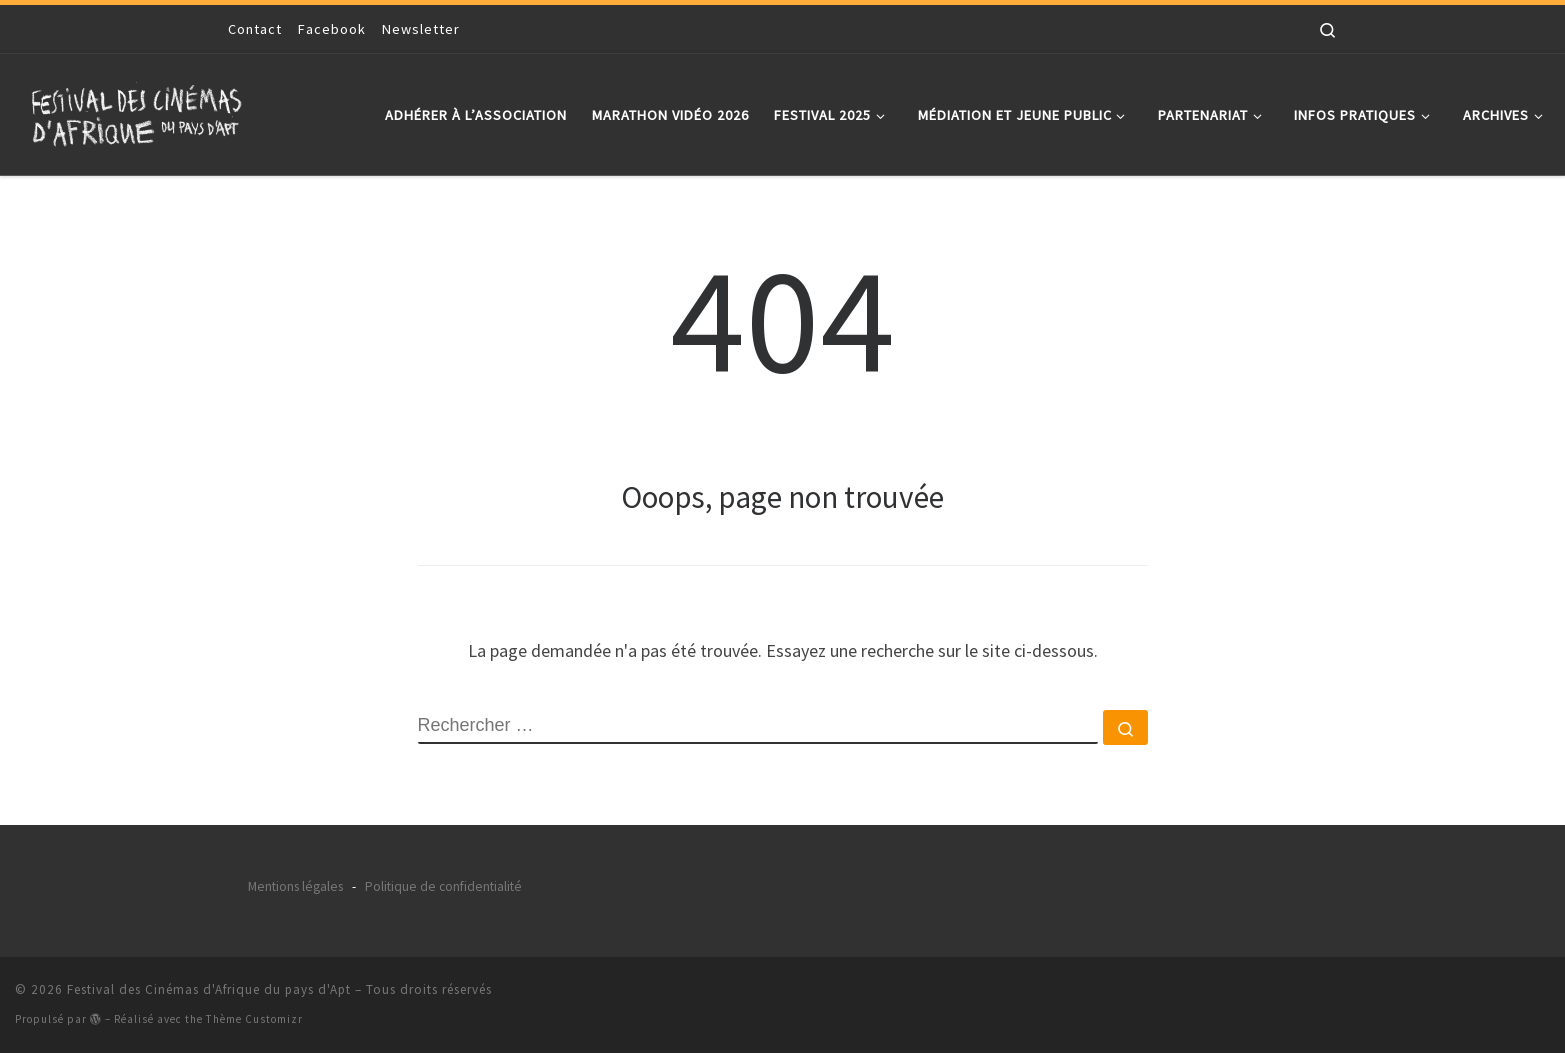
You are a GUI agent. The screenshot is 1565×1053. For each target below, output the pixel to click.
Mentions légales (295, 886)
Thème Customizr (254, 1019)
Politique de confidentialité (443, 886)
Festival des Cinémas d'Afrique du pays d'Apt (209, 989)
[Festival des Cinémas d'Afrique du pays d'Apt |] (140, 110)
